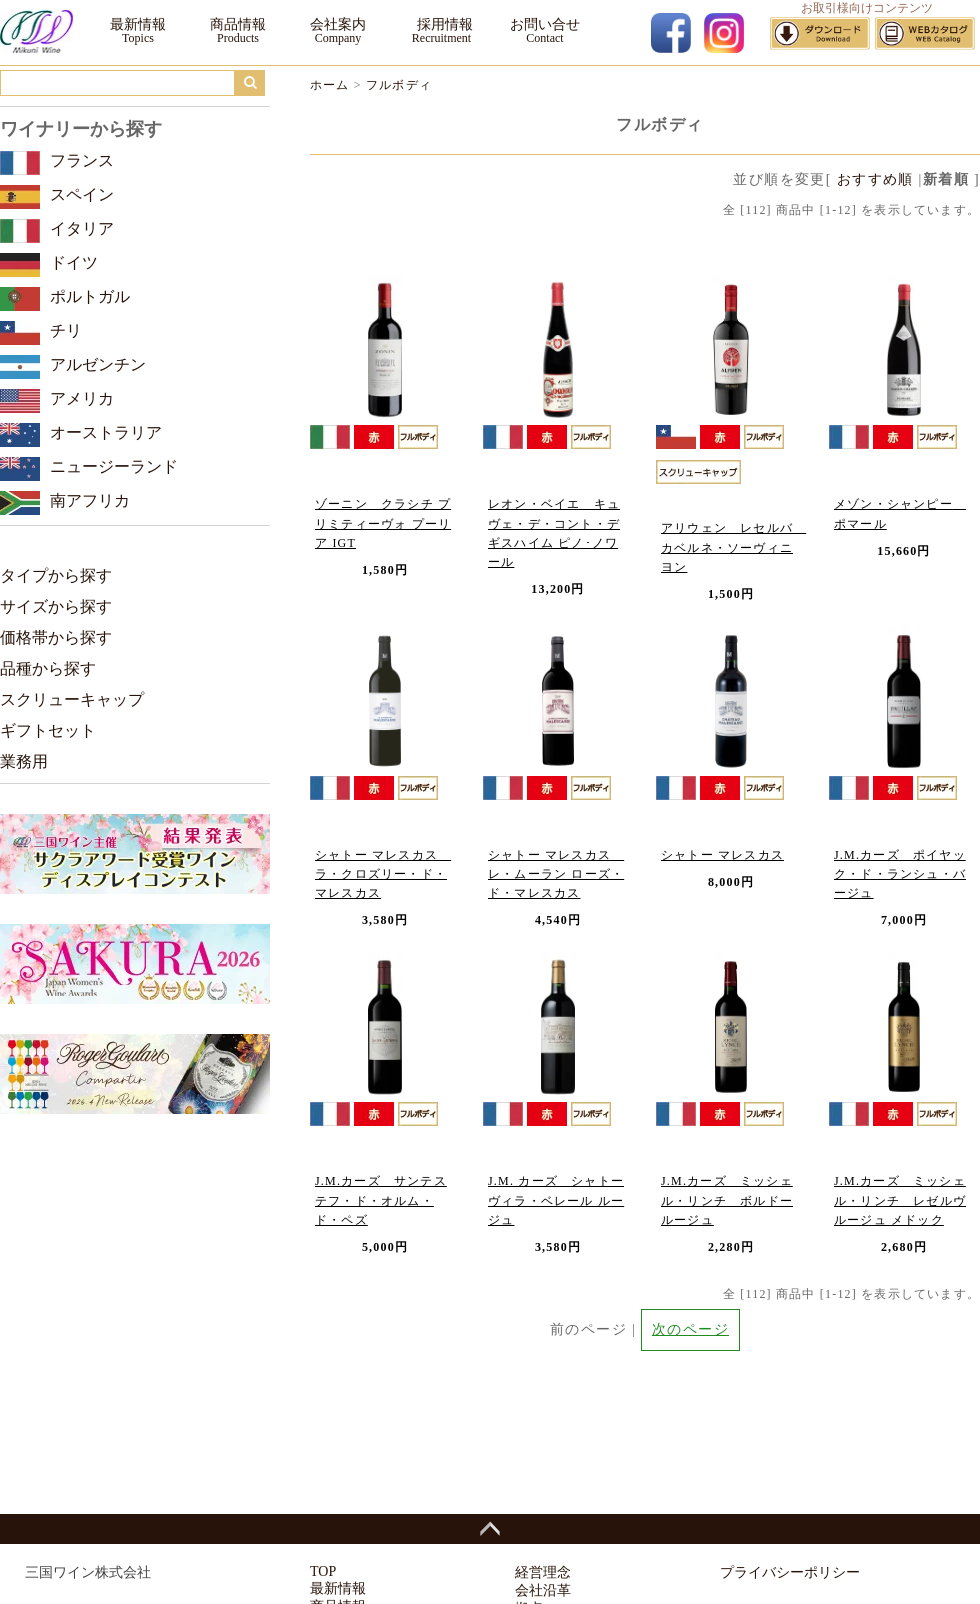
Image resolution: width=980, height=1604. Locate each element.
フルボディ (399, 85)
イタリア (82, 228)
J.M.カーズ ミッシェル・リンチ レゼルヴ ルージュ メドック (900, 1200)
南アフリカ (90, 500)
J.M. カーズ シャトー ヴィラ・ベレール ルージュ (556, 1200)
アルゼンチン (98, 364)
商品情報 (238, 24)
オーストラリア (106, 432)
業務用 (24, 761)
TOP (323, 1571)
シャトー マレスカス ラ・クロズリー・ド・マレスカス (383, 874)
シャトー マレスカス (722, 855)
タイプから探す (56, 575)
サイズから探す (56, 606)
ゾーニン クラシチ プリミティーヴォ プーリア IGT (383, 523)
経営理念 (543, 1572)
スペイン (82, 194)
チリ (66, 330)
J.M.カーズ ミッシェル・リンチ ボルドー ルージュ (727, 1200)
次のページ (690, 1329)
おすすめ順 (875, 179)
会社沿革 (543, 1590)
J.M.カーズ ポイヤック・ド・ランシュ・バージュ (900, 874)
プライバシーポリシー (790, 1572)
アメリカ (82, 398)
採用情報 (441, 24)
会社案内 (338, 24)
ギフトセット (48, 730)
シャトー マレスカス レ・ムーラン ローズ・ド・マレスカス (556, 874)
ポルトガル (90, 296)
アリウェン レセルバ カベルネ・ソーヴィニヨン (733, 547)
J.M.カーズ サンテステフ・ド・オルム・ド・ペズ (381, 1200)
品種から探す (48, 668)
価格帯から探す (56, 637)
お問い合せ (545, 24)
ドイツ (74, 262)
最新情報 (138, 24)
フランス (82, 160)
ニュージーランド (114, 466)
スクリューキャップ (72, 699)
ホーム (330, 85)
